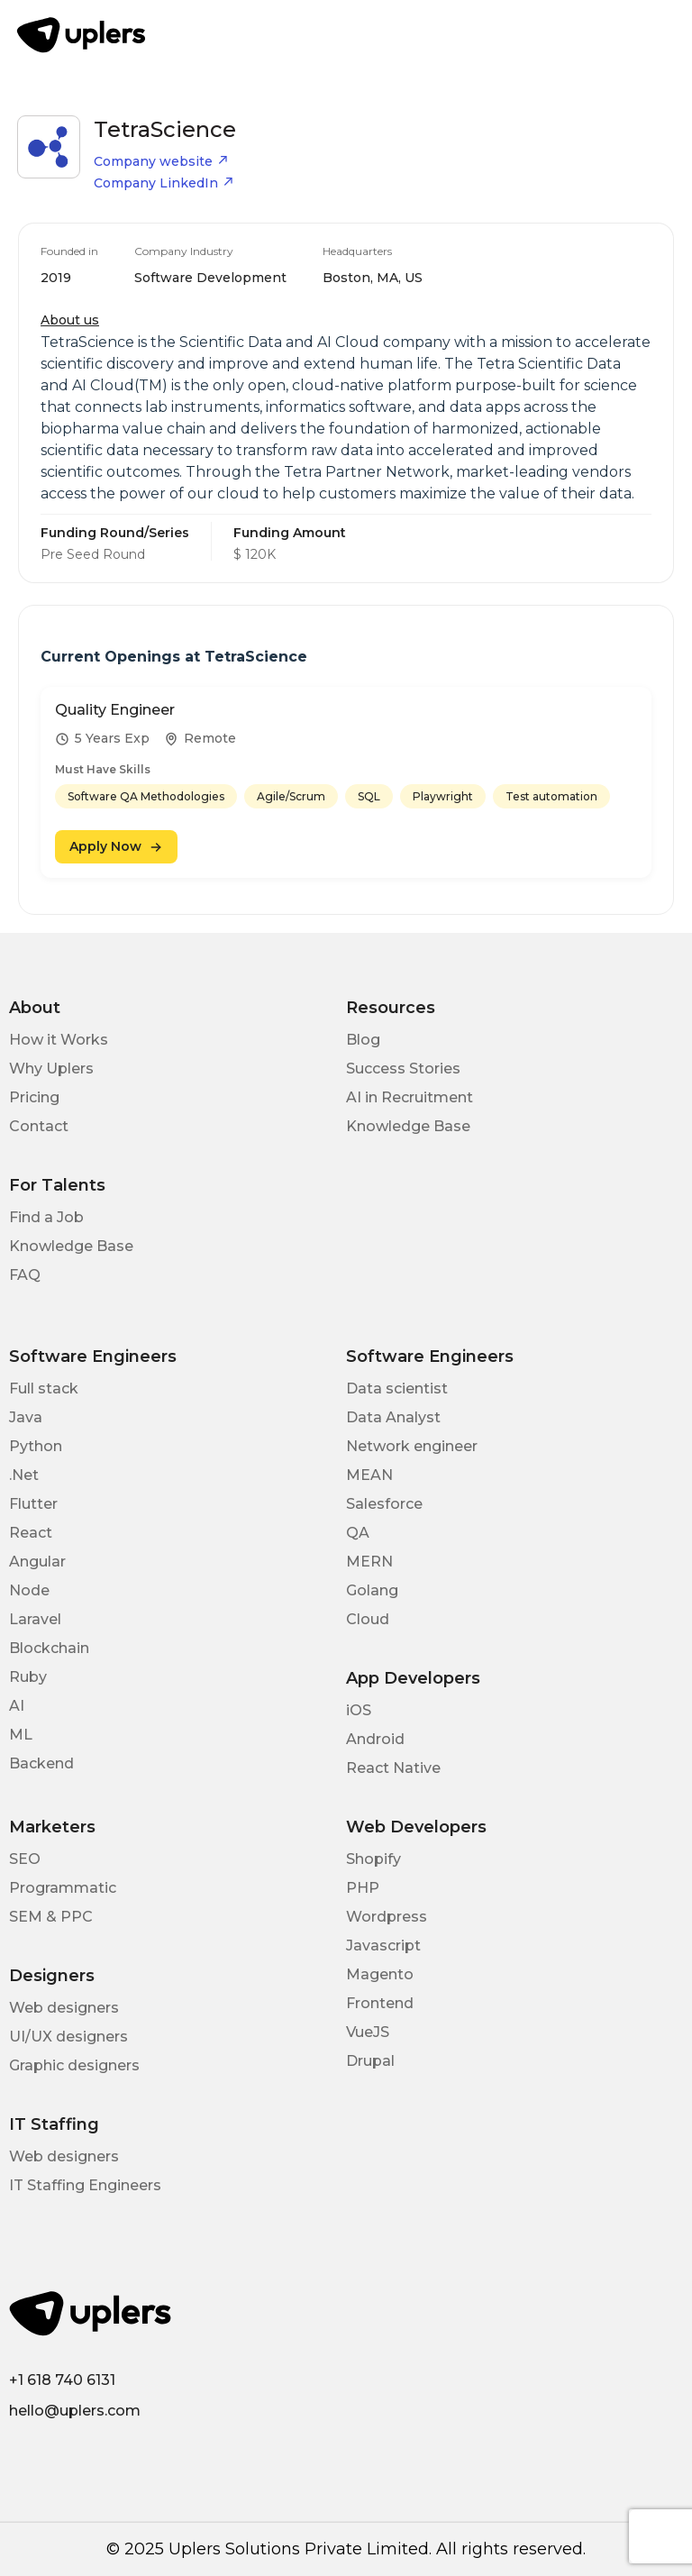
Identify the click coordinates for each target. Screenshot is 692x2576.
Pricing (34, 1097)
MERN (369, 1561)
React (30, 1532)
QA (357, 1532)
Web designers (64, 2007)
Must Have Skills (102, 769)
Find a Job (46, 1217)
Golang (372, 1590)
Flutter (33, 1503)
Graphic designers (74, 2065)
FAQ (25, 1274)
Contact (38, 1126)
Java (25, 1417)
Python (35, 1446)
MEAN (369, 1475)
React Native (393, 1768)
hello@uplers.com (75, 2410)
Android (375, 1739)
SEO (25, 1859)
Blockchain (49, 1648)
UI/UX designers (68, 2036)
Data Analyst (393, 1417)
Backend (41, 1763)
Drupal (370, 2060)
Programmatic (62, 1887)
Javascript (383, 1945)
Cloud (367, 1619)
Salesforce (384, 1503)
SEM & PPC (51, 1916)
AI (16, 1705)
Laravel (35, 1619)
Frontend (380, 2003)
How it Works (58, 1039)
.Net (24, 1475)
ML (20, 1734)
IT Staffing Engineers (85, 2185)
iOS (358, 1710)
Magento (380, 1974)
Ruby (28, 1676)
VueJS (367, 2032)
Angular (37, 1561)
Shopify (373, 1859)
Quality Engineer (115, 709)
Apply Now (116, 846)
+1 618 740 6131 (62, 2380)
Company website (161, 161)
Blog (363, 1039)
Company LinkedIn (164, 183)
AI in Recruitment (409, 1097)
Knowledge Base (408, 1126)
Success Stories (403, 1068)
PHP (362, 1887)
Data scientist (397, 1388)
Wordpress (386, 1916)
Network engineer (412, 1446)
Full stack (43, 1388)
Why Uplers (51, 1068)
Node (29, 1590)
